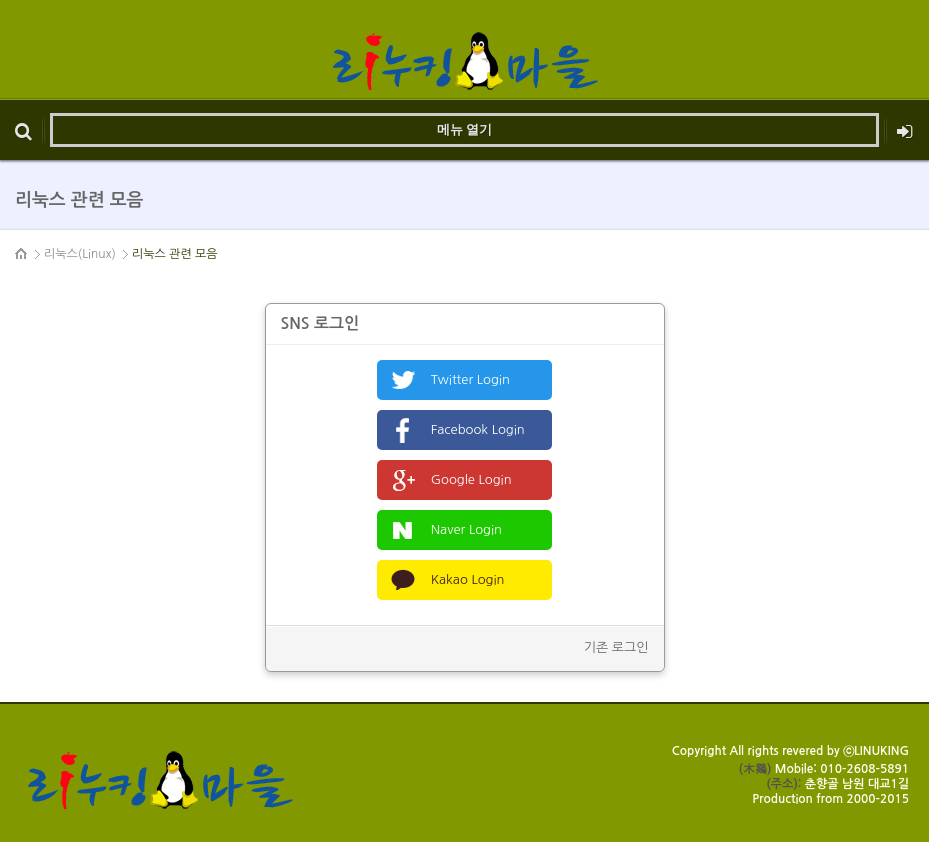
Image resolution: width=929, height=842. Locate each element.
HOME (22, 254)
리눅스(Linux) (80, 254)
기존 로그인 (616, 647)
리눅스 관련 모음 (175, 254)
